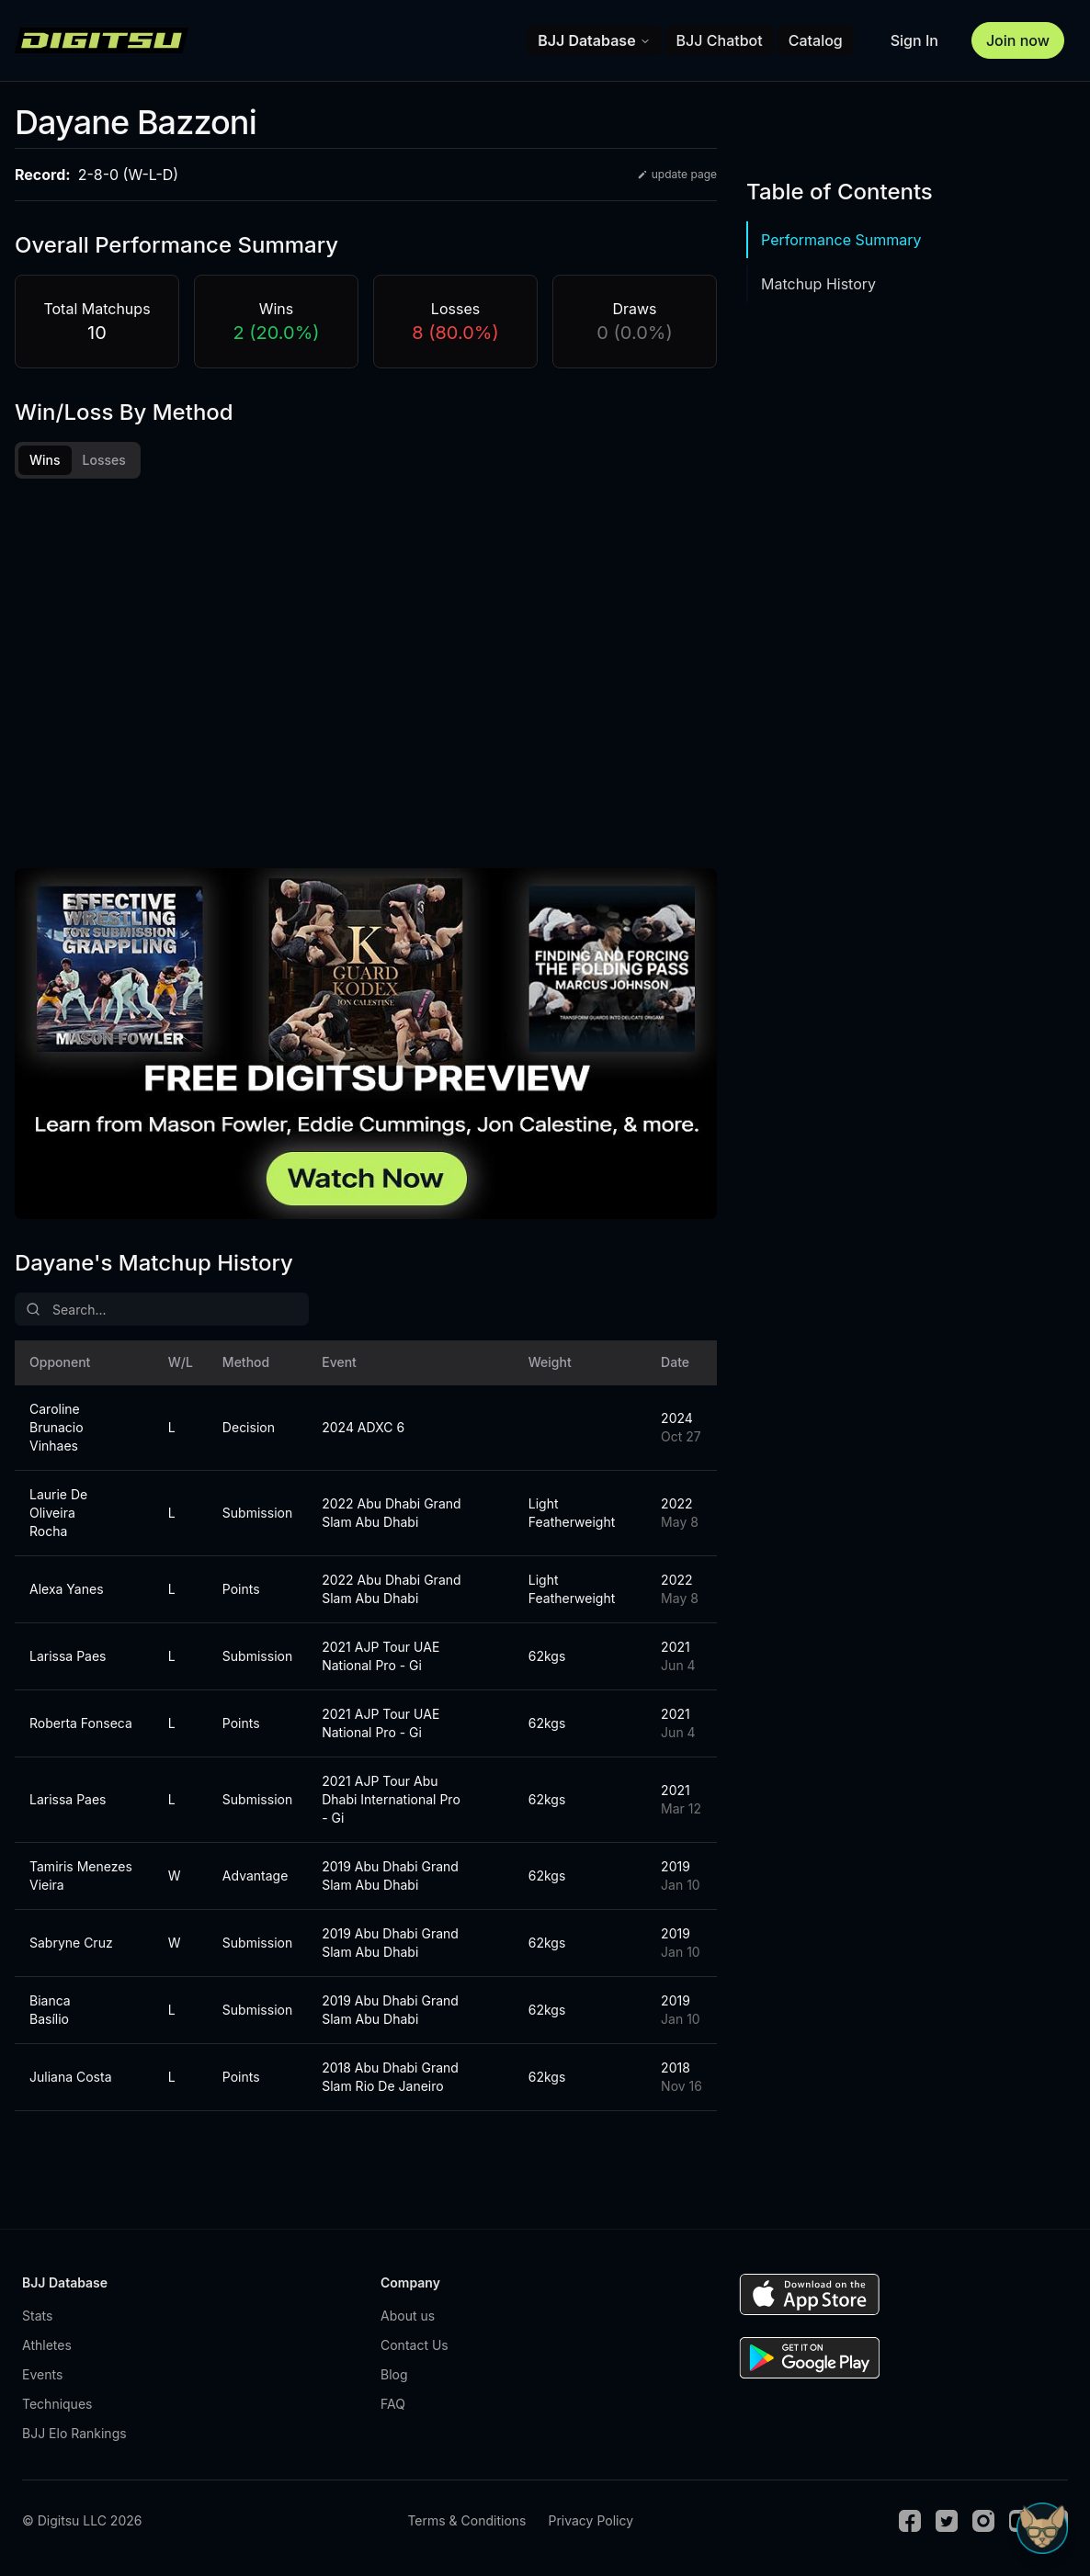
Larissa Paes (68, 1656)
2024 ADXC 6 (363, 1427)
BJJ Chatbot (719, 40)
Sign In (914, 40)
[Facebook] (910, 2521)
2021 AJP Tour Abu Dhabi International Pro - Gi (391, 1799)
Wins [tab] (45, 460)
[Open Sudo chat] (1042, 2528)
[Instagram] (983, 2521)
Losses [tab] (104, 460)
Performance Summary (841, 240)
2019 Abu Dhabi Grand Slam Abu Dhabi (390, 1875)
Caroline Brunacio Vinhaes (56, 1427)
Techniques (57, 2404)
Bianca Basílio (50, 2010)
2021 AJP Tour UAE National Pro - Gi (380, 1656)
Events (42, 2374)
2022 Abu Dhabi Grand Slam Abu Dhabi (391, 1513)
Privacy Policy (590, 2520)
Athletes (47, 2345)
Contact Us (414, 2345)
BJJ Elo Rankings (74, 2433)
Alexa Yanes (66, 1589)
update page (677, 174)
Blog (394, 2374)
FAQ (392, 2404)
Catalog (816, 40)
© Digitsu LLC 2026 (82, 2520)
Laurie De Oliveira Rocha (58, 1512)
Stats (37, 2315)
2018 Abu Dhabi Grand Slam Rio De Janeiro (390, 2077)
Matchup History (818, 284)
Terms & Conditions (466, 2520)
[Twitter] (947, 2521)
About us (407, 2315)
